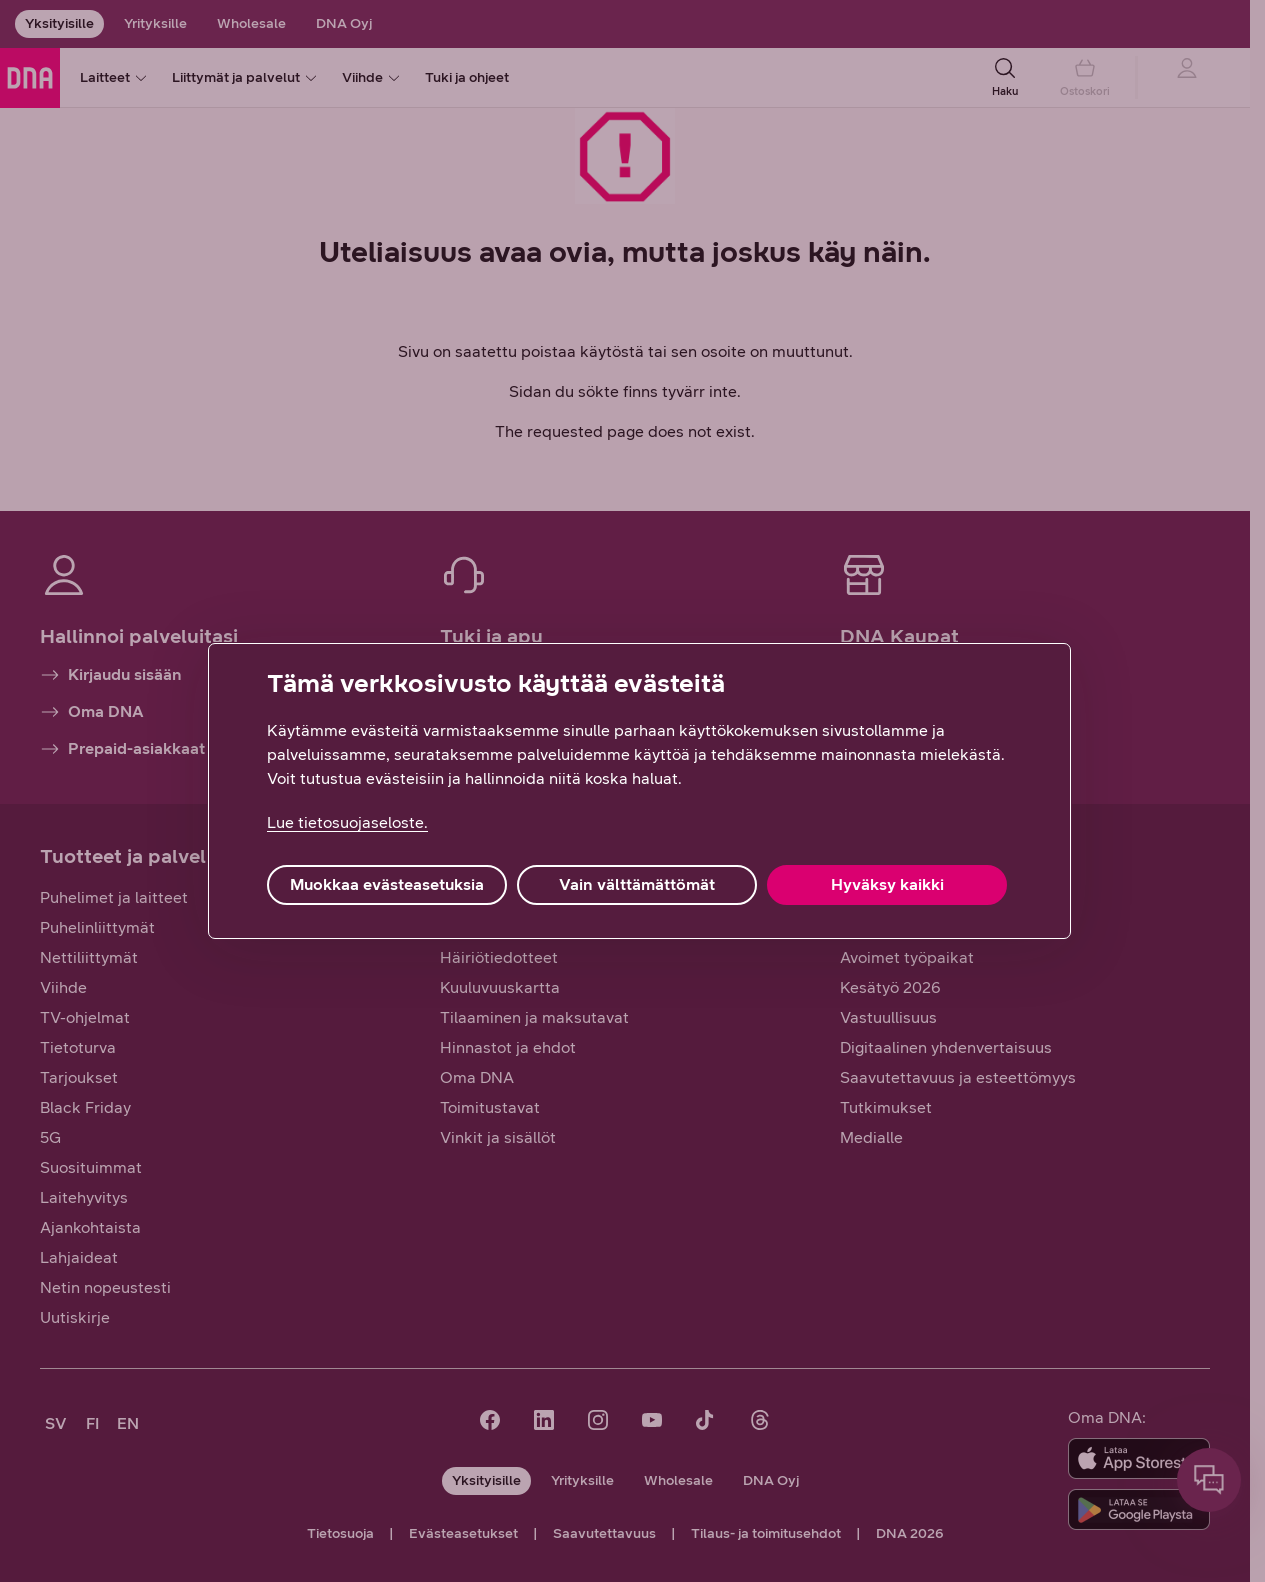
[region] (639, 791)
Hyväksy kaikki (887, 884)
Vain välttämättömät (637, 884)
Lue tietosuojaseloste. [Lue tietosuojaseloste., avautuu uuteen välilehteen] (347, 822)
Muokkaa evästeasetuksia (387, 884)
